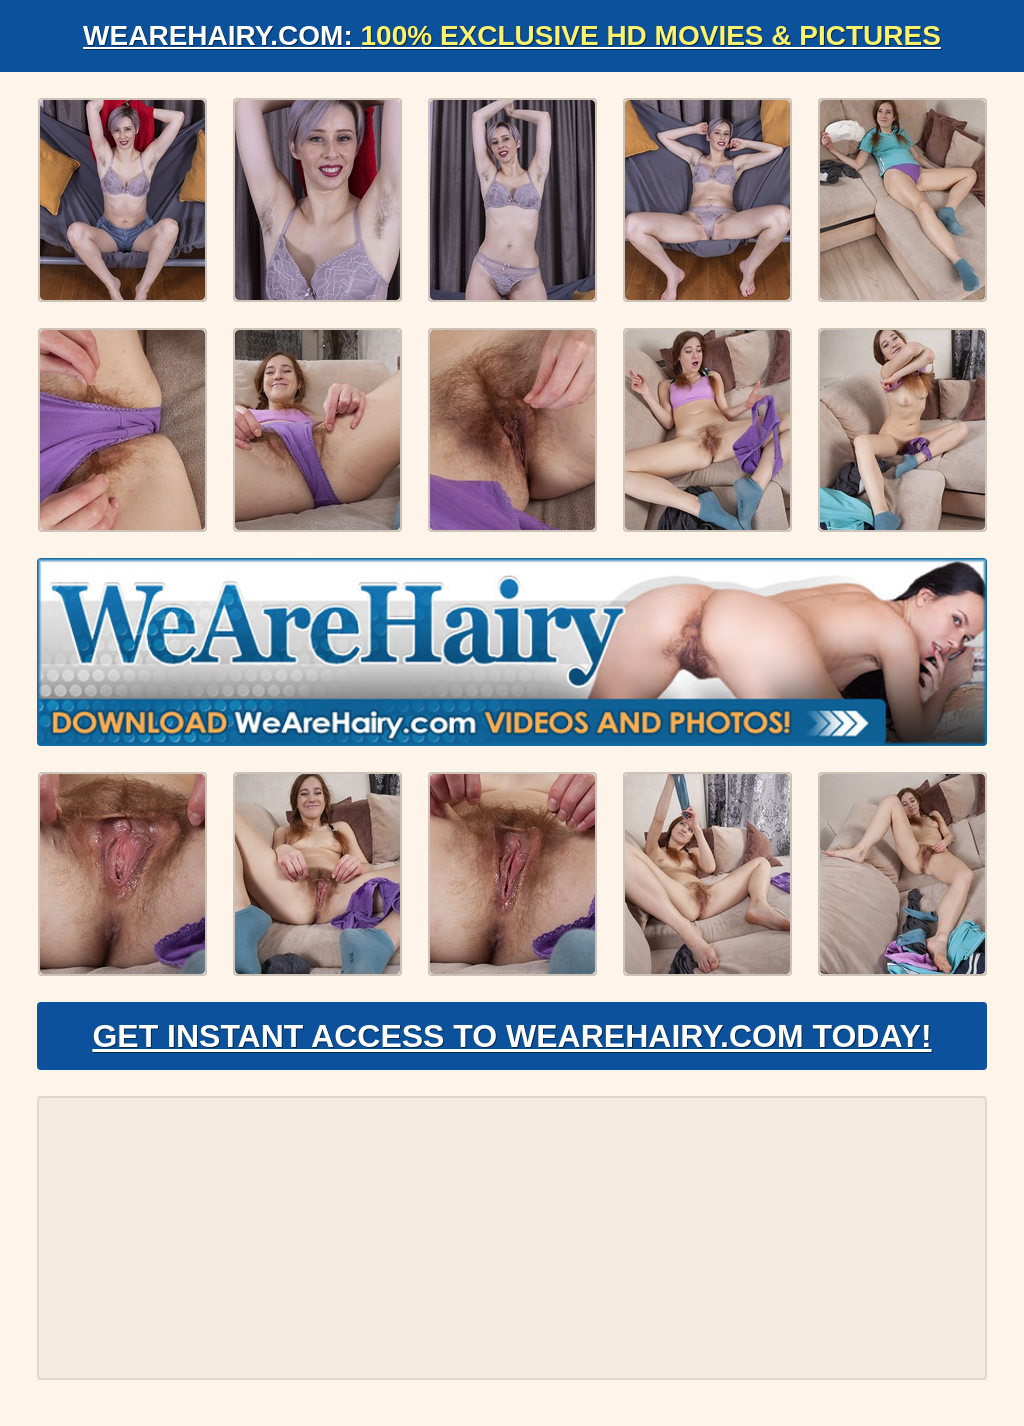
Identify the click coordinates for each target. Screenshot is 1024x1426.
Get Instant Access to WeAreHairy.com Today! (511, 1036)
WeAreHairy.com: (512, 35)
